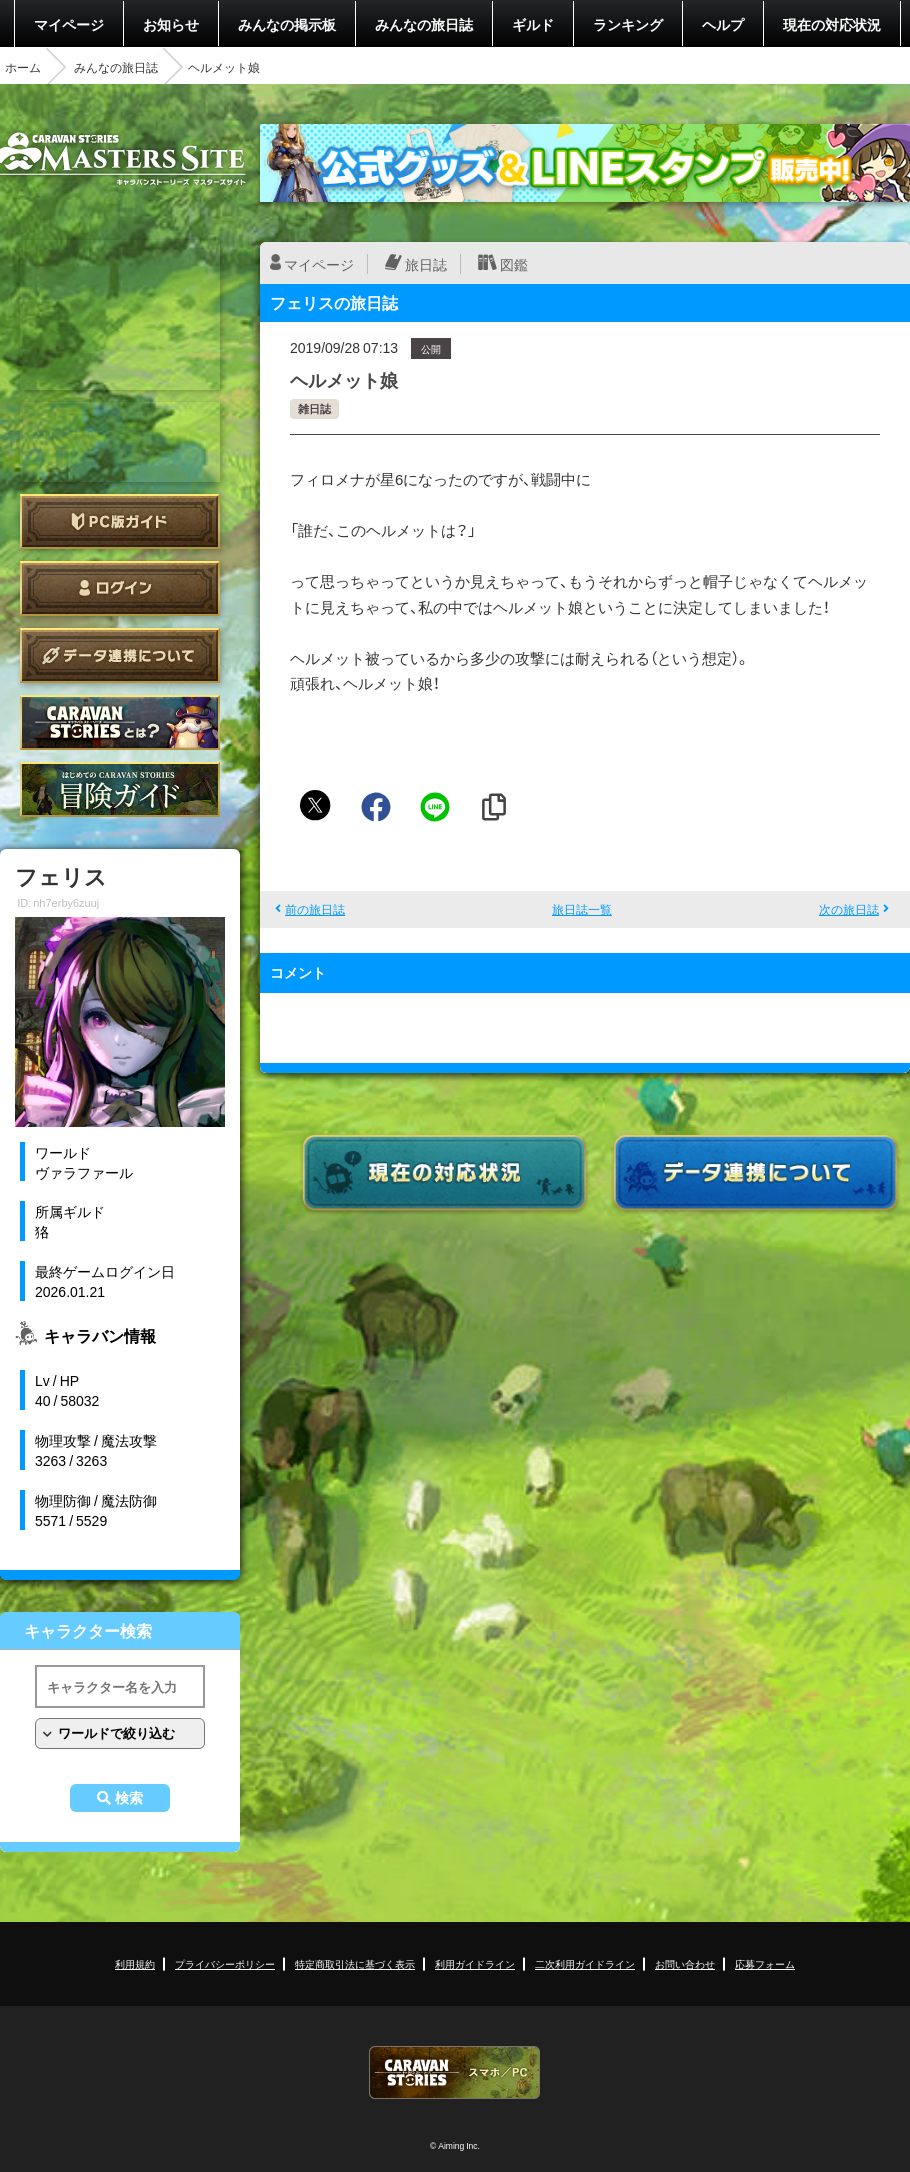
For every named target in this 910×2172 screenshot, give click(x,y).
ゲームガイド (120, 789)
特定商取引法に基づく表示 (355, 1963)
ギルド (533, 24)
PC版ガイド (120, 521)
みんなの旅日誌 (424, 24)
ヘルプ (723, 24)
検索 (129, 1798)
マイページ (69, 24)
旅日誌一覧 (582, 909)
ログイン (120, 588)
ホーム (23, 67)
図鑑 (514, 264)
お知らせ (171, 24)
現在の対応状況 (832, 24)
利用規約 (135, 1963)
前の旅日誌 (315, 909)
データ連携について (120, 655)
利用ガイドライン (475, 1963)
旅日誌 (426, 264)
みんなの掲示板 (287, 24)
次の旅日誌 (849, 909)
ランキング (628, 24)
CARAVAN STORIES (455, 2072)
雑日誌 (314, 408)
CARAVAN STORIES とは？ (120, 722)
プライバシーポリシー (225, 1963)
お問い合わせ (685, 1963)
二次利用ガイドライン (585, 1963)
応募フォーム (765, 1963)
